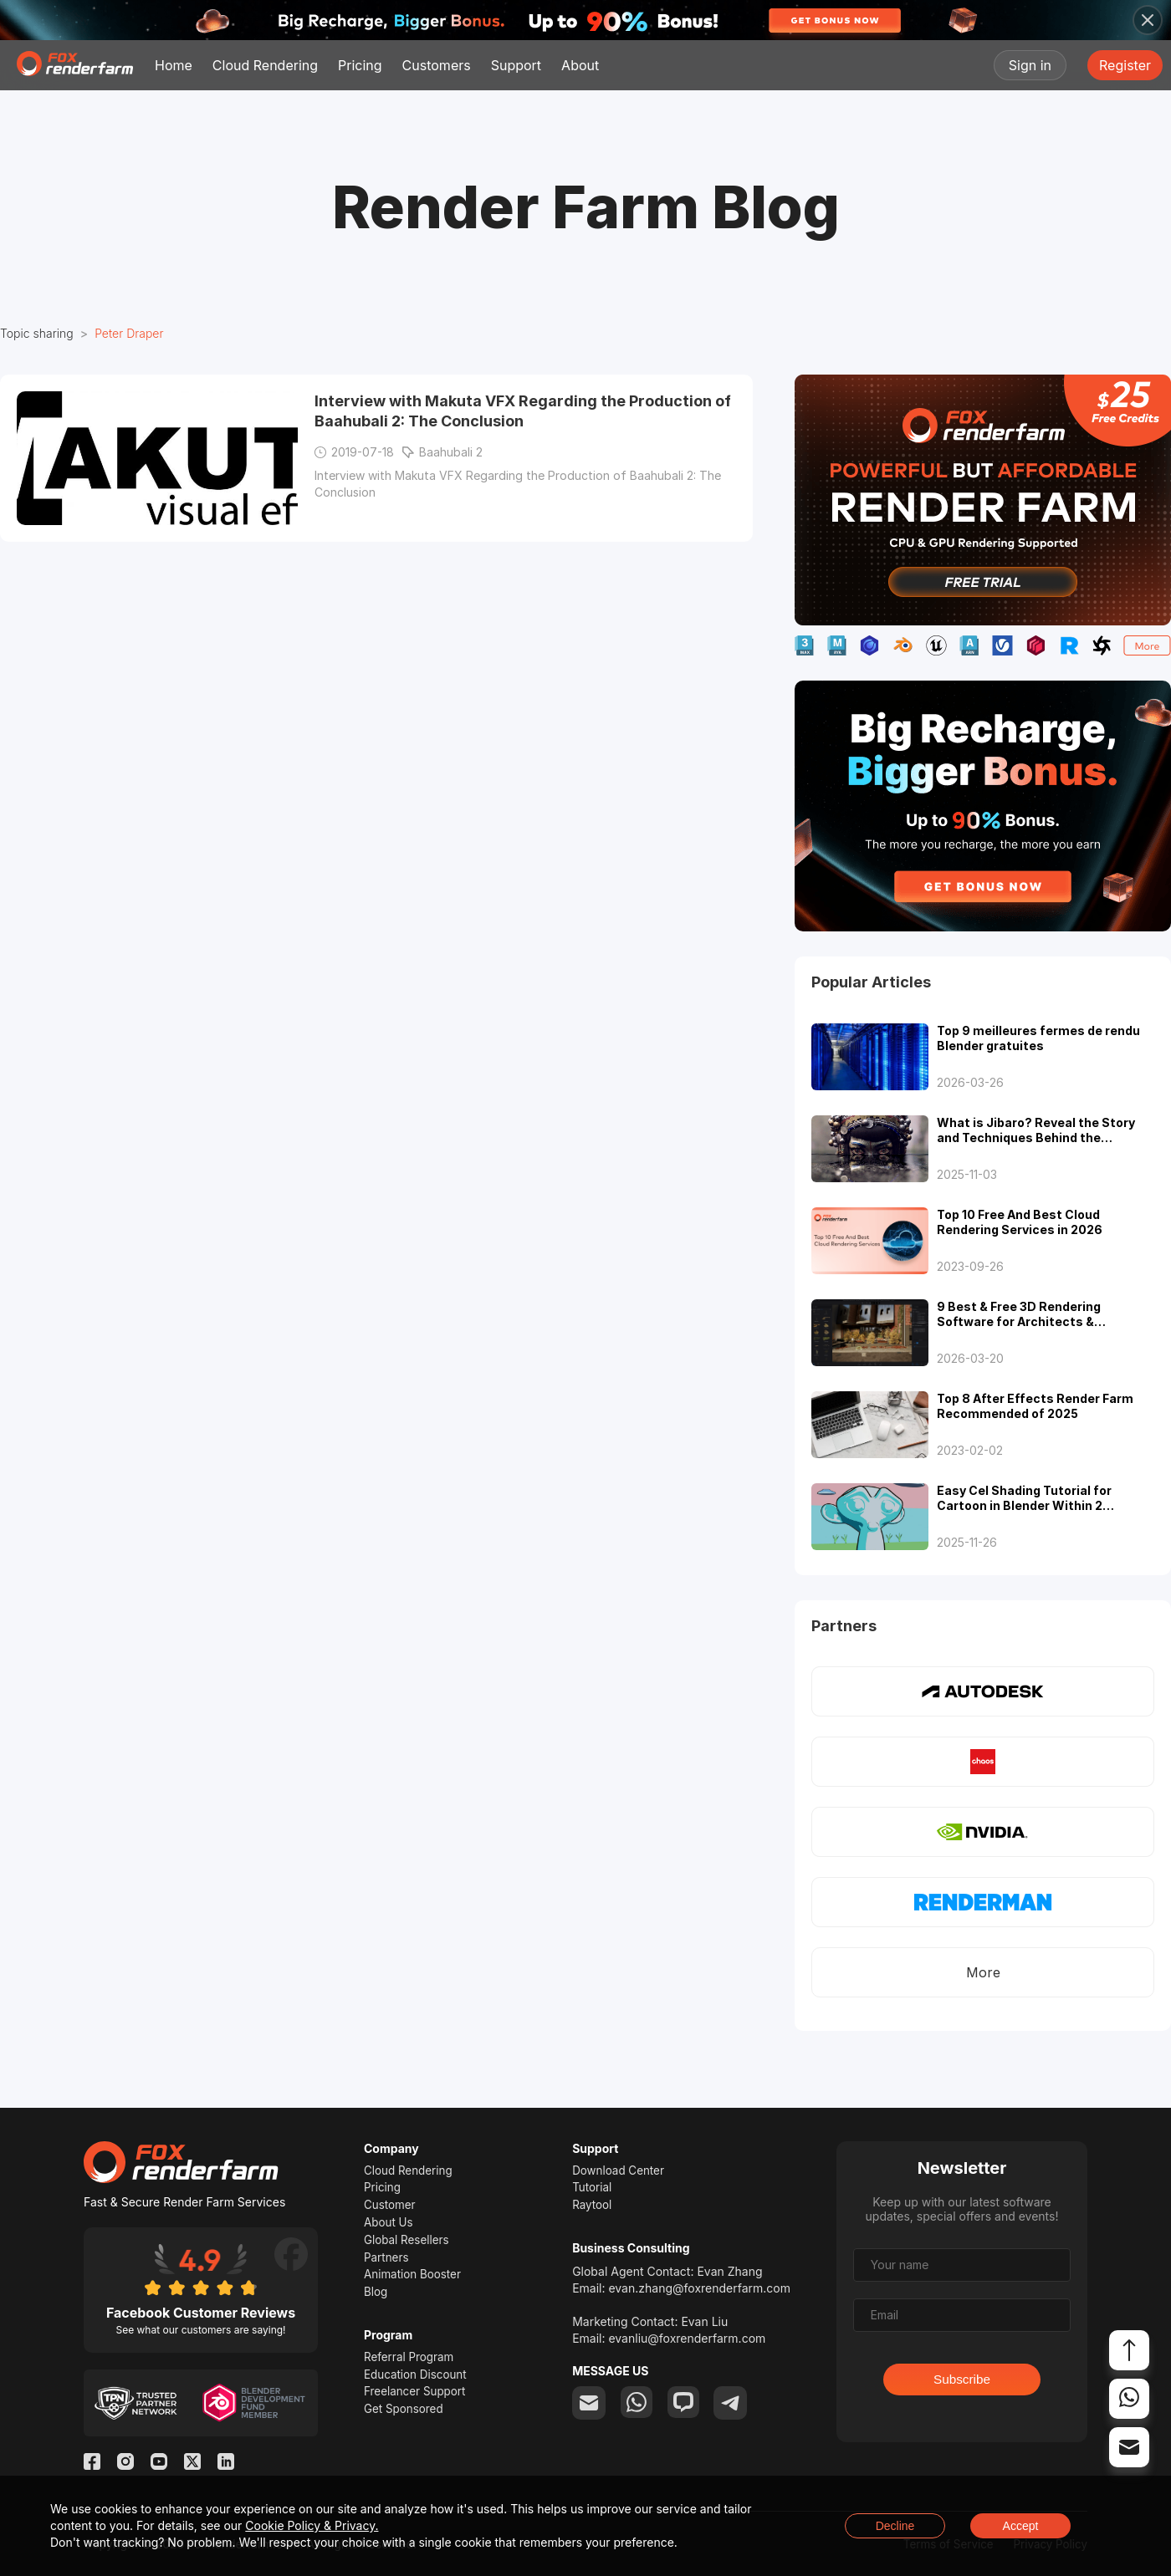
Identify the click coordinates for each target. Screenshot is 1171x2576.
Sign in (1030, 65)
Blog (376, 2300)
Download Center (620, 2171)
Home (173, 65)
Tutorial (592, 2189)
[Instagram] (125, 2464)
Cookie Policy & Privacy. (311, 2525)
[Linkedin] (225, 2464)
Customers (436, 65)
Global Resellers (408, 2244)
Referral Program (411, 2366)
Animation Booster (414, 2281)
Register (1125, 65)
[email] (589, 2406)
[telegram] (734, 2406)
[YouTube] (159, 2464)
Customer (390, 2208)
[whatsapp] (637, 2406)
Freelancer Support (417, 2402)
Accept (1021, 2526)
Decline (895, 2526)
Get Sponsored (405, 2421)
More (983, 1972)
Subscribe (961, 2382)
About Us (389, 2226)
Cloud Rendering (265, 65)
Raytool (592, 2208)
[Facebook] (92, 2464)
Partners (387, 2263)
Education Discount (417, 2384)
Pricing (360, 65)
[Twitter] (192, 2464)
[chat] (686, 2406)
